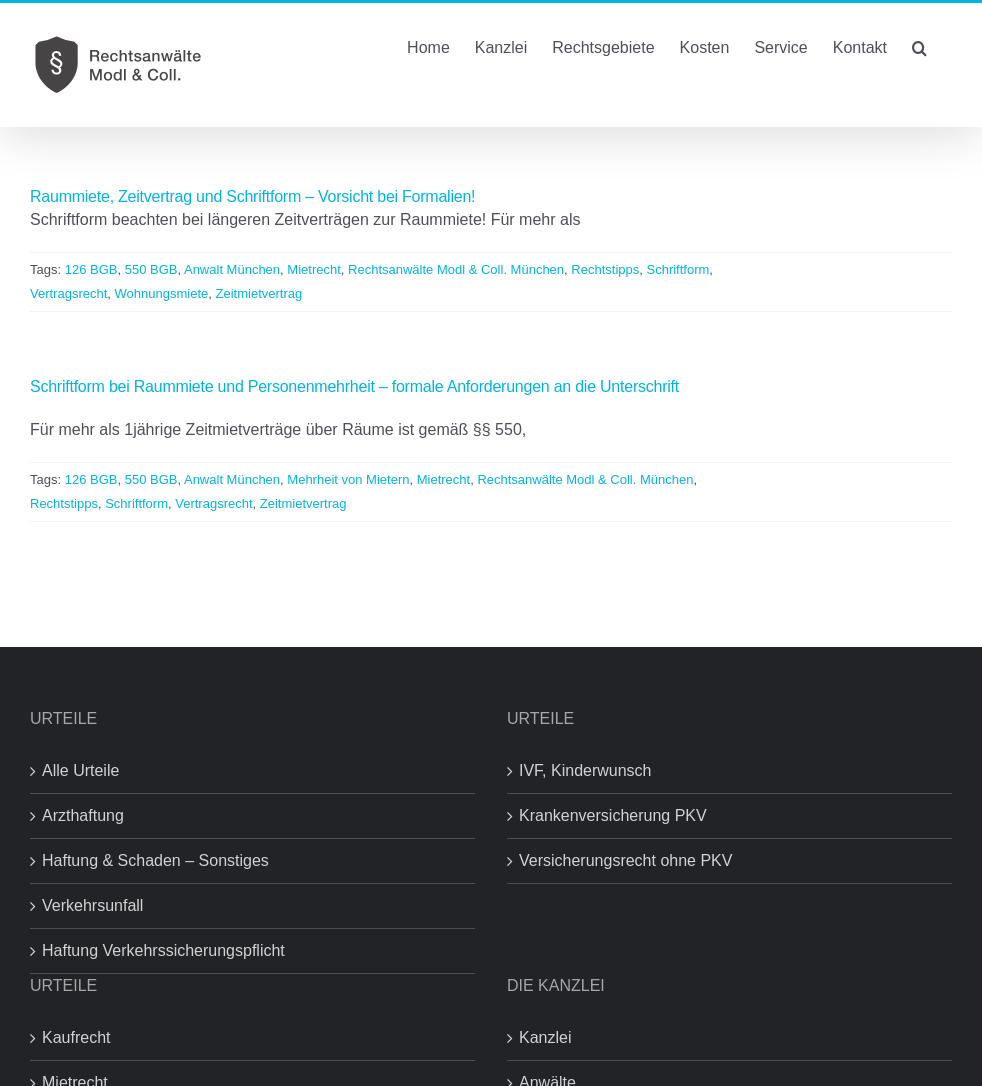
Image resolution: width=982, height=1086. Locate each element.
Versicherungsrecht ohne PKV (625, 860)
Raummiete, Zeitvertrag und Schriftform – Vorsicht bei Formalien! (252, 196)
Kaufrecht (76, 1037)
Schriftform (677, 269)
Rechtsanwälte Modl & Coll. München (456, 269)
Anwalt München (232, 269)
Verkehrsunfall (92, 905)
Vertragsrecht (68, 293)
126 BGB (91, 269)
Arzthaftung (83, 815)
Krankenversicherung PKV (613, 815)
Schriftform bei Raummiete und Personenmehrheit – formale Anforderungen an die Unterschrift (354, 386)
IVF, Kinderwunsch (585, 770)
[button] (919, 46)
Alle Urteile (80, 770)
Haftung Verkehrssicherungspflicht (163, 950)
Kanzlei (545, 1037)
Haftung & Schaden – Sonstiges (155, 860)
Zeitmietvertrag (259, 293)
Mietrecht (313, 269)
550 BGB (151, 269)
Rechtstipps (605, 269)
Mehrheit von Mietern (348, 479)
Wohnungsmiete (162, 293)
